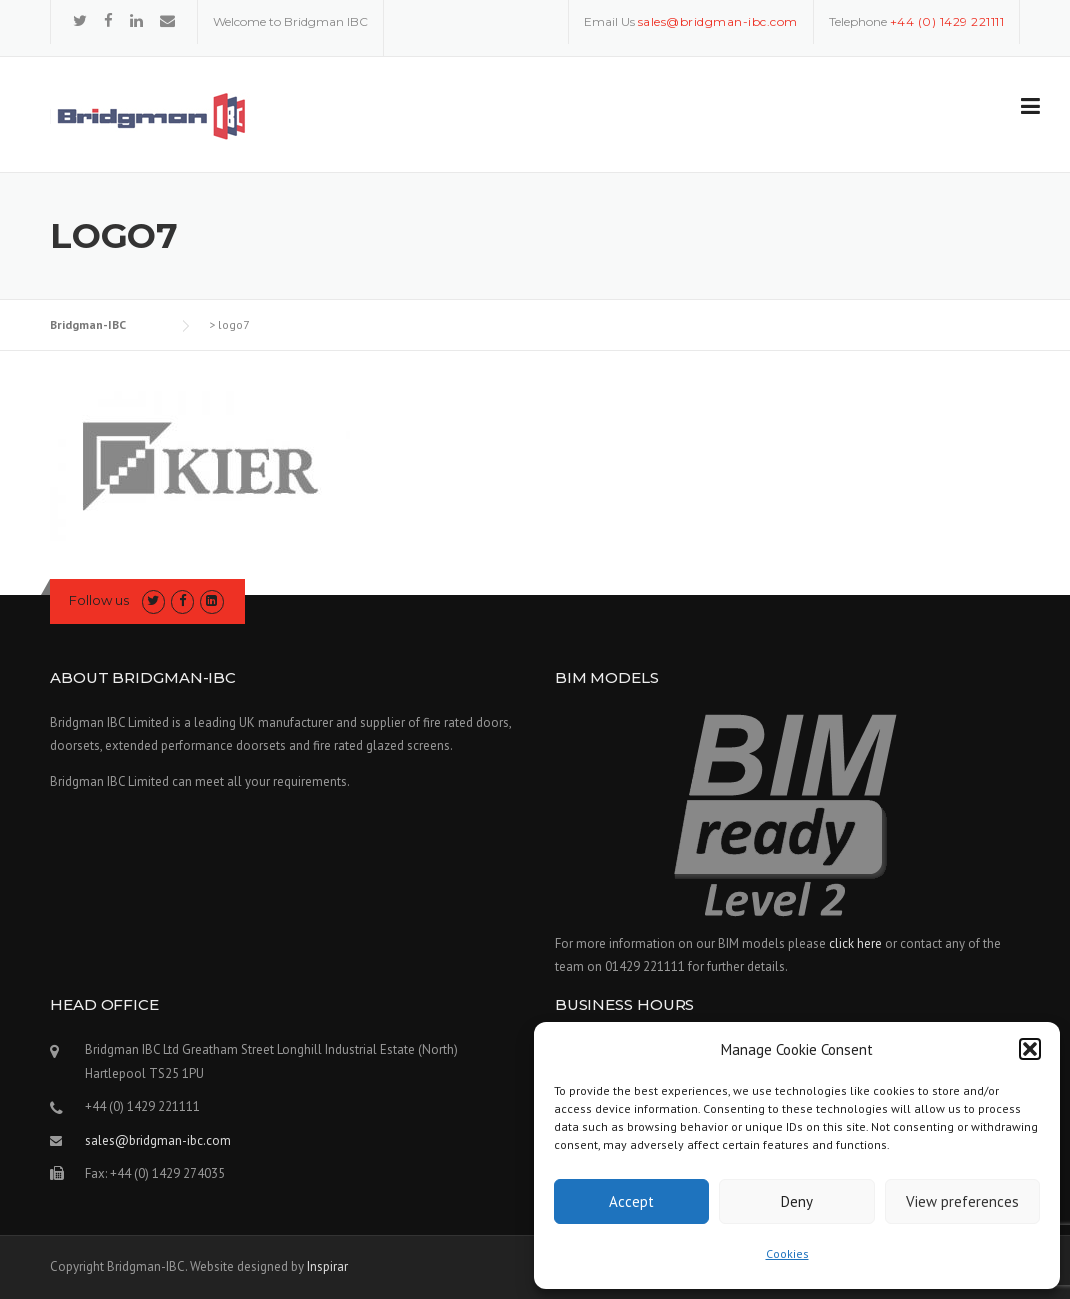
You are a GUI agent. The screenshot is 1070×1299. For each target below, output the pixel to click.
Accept (631, 1201)
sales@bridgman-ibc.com (158, 1140)
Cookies (787, 1253)
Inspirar (327, 1266)
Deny (797, 1201)
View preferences (962, 1201)
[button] (1030, 1049)
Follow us (99, 600)
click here (855, 943)
